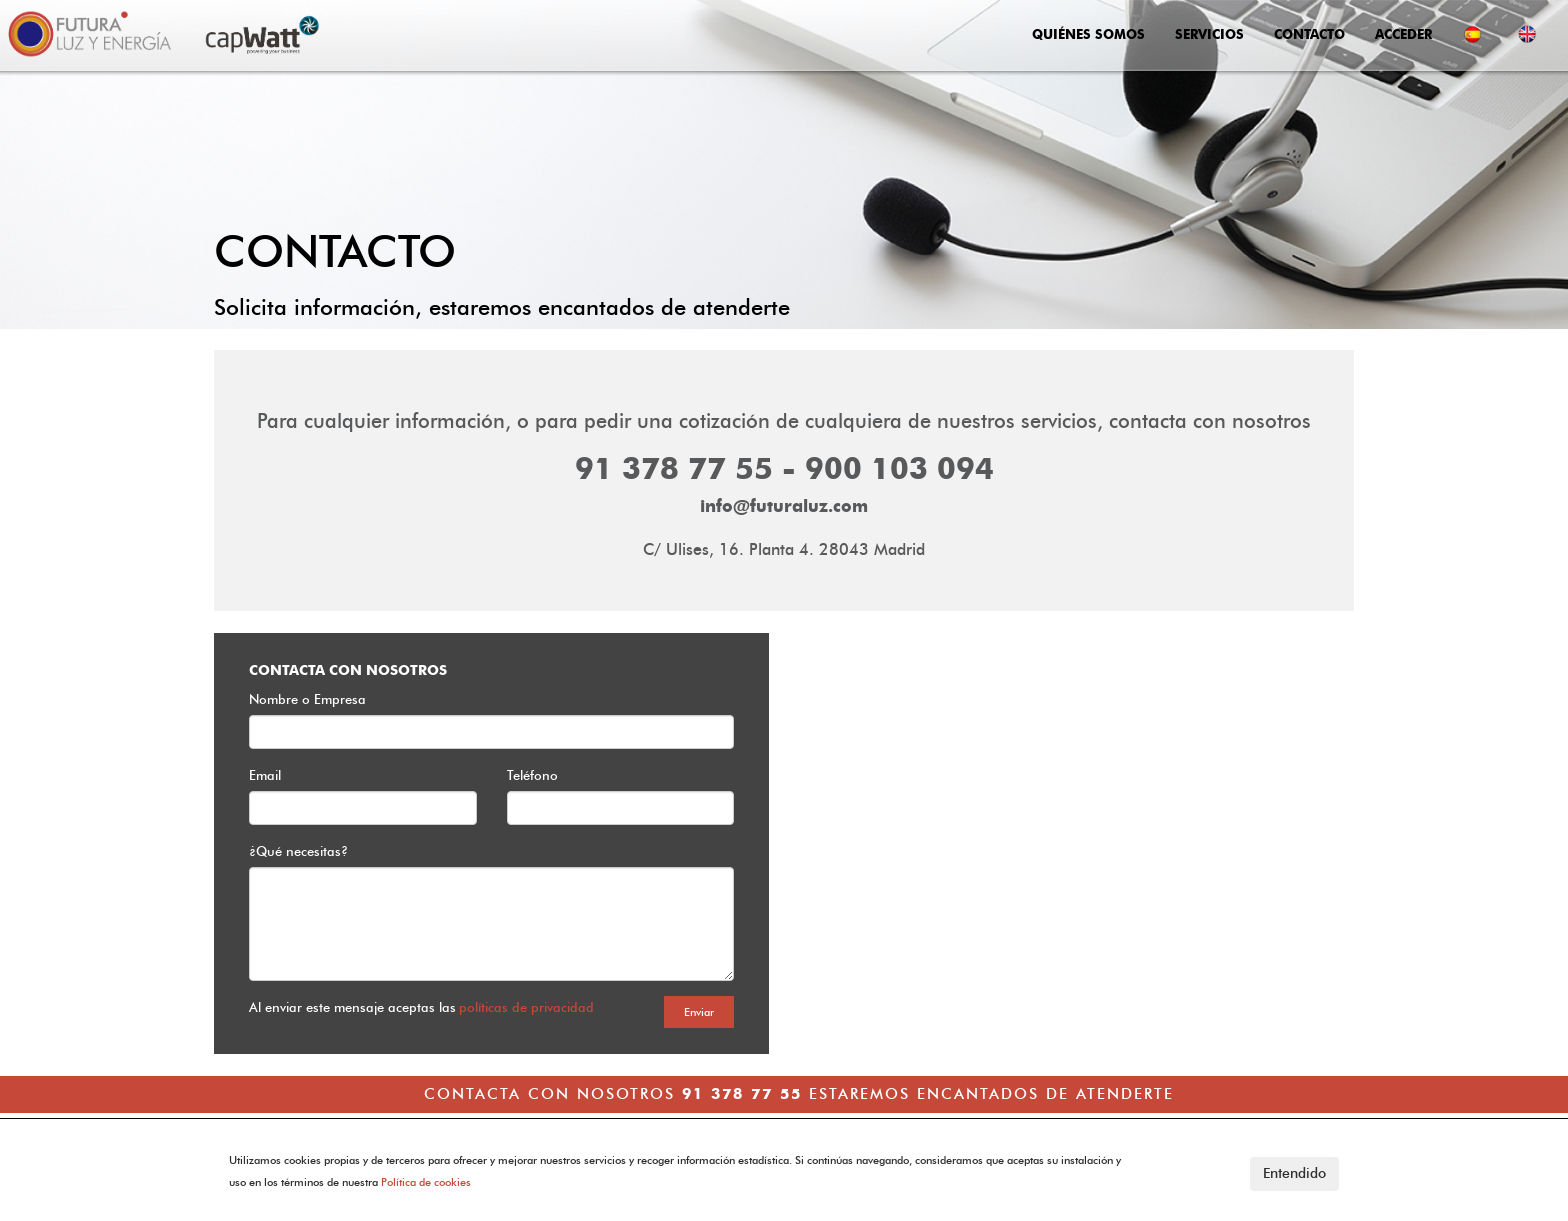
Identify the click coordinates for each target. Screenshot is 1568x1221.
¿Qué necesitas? (298, 851)
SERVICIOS (1209, 34)
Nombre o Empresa (307, 699)
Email (265, 775)
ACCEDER (1403, 34)
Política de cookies (426, 1182)
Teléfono (532, 775)
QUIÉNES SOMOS (1088, 34)
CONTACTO (1309, 34)
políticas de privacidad (526, 1007)
